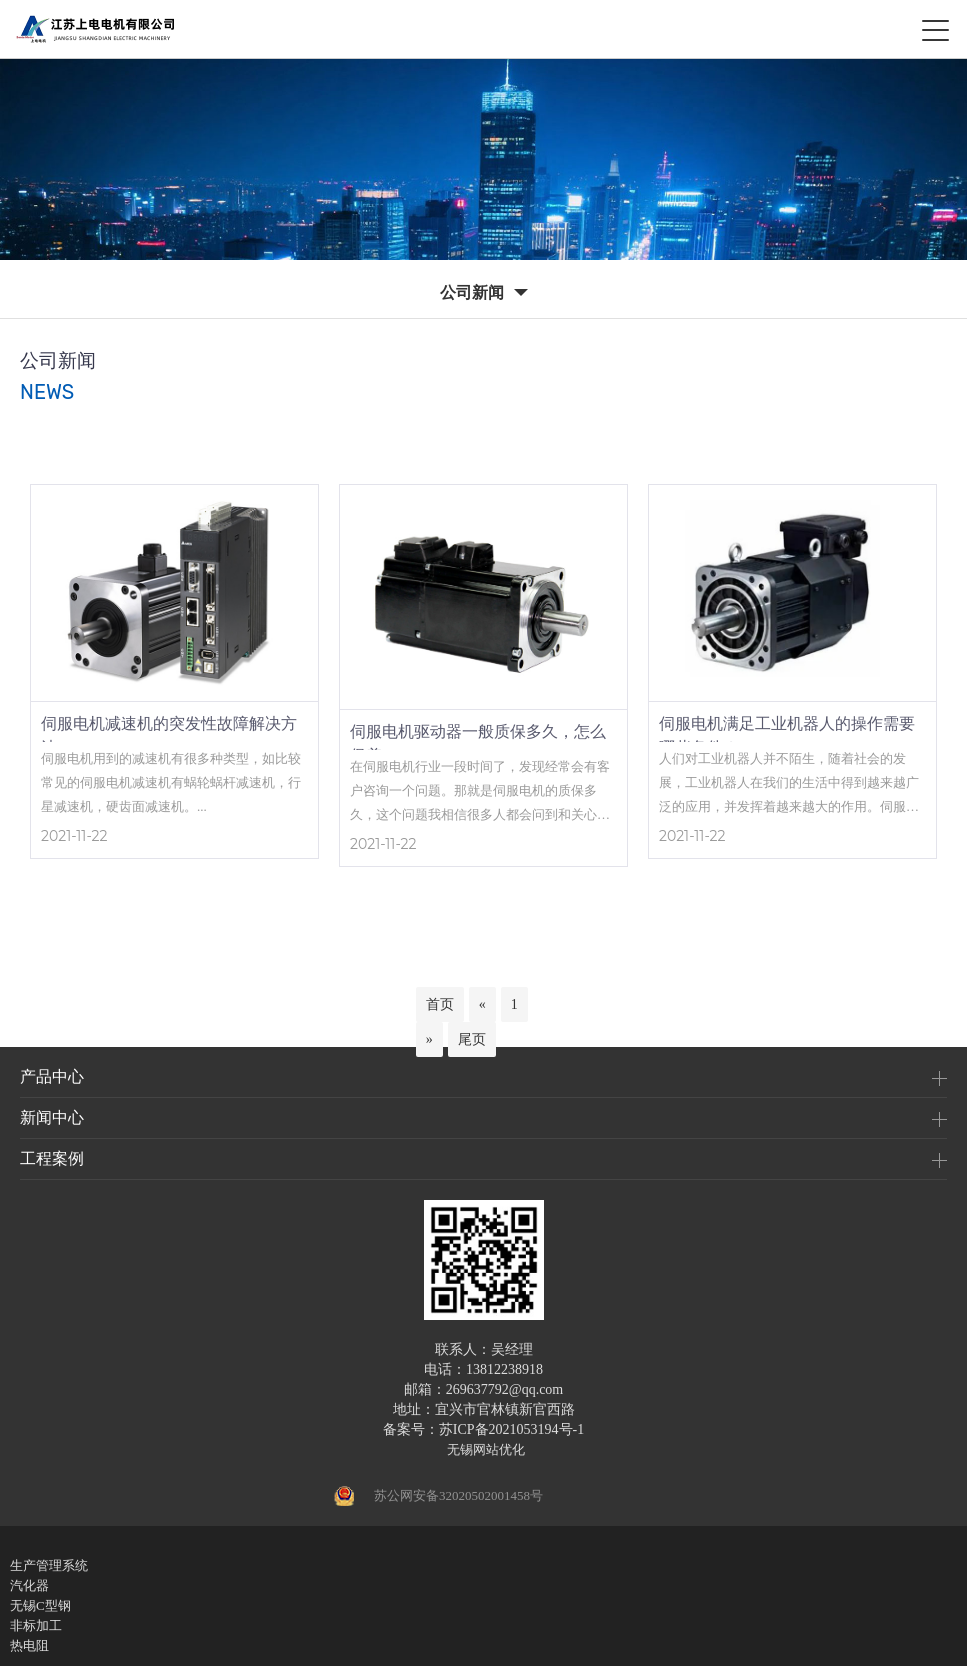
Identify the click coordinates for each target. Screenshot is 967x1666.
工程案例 (52, 1158)
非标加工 (36, 1625)
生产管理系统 (49, 1565)
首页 (440, 1004)
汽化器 (29, 1585)
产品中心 (52, 1076)
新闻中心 (52, 1117)
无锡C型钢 (40, 1605)
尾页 (472, 1039)
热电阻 (29, 1645)
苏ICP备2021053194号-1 (511, 1429)
